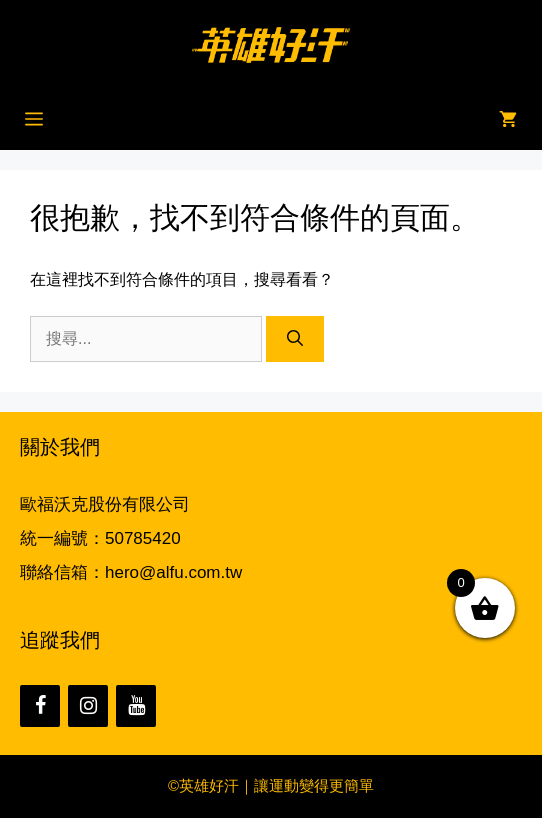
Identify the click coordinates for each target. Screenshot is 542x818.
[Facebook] (40, 706)
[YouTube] (136, 706)
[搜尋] (295, 339)
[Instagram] (88, 706)
